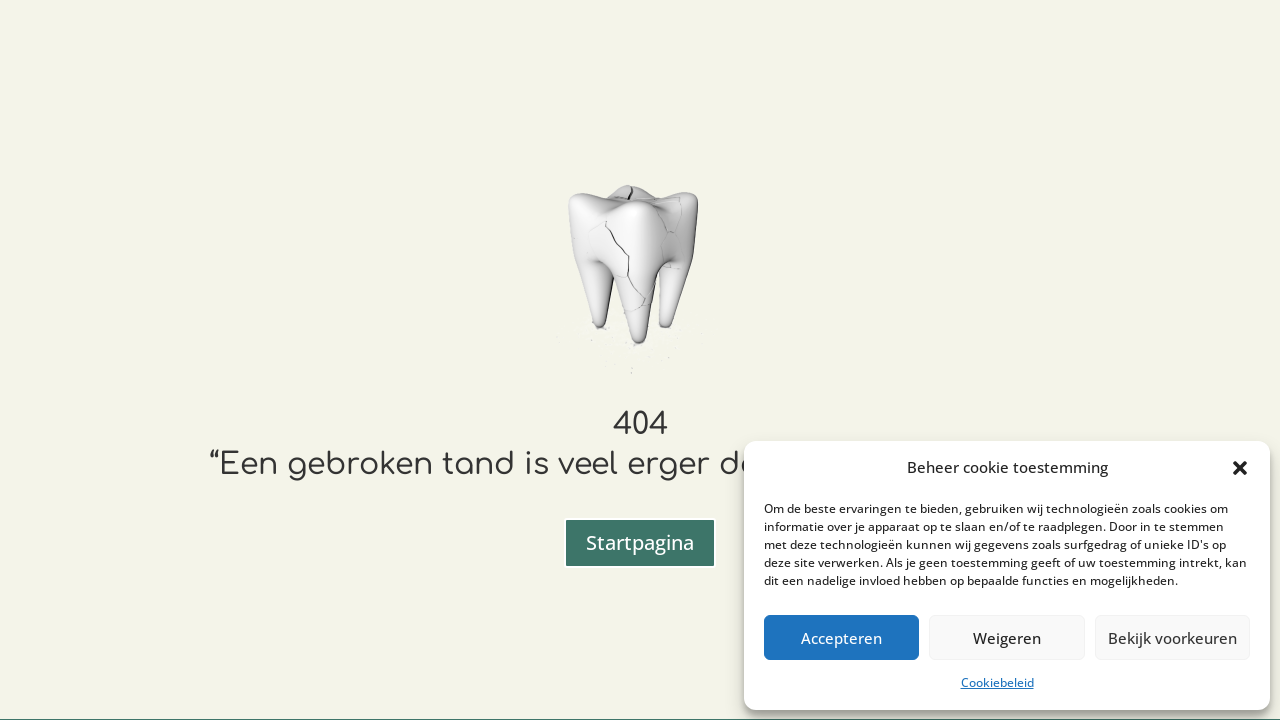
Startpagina (640, 542)
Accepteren (841, 638)
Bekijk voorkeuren (1172, 638)
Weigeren (1007, 638)
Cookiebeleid (997, 682)
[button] (1240, 468)
